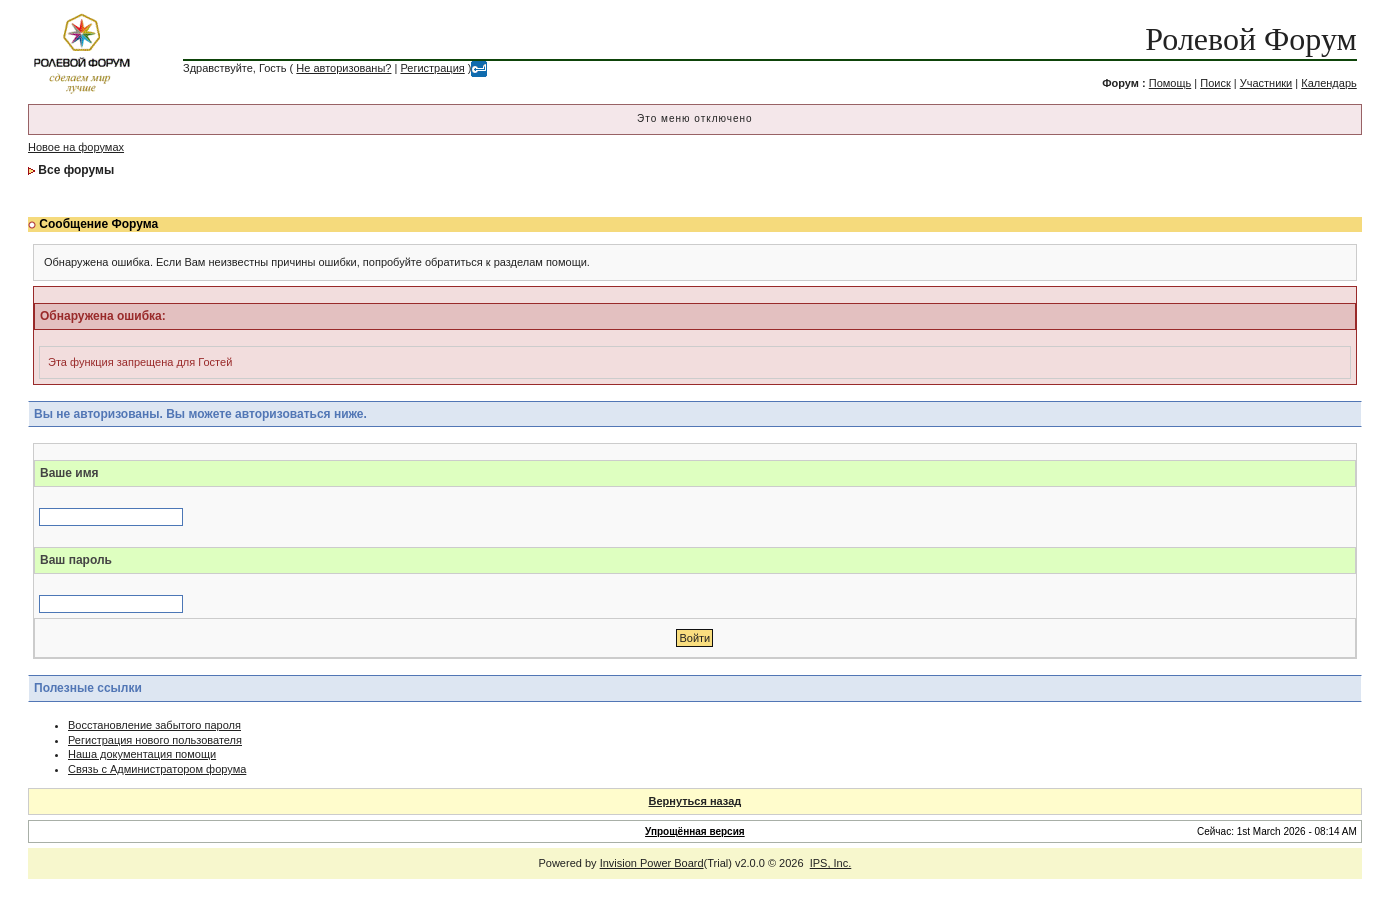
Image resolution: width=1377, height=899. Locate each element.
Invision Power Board (652, 863)
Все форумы (76, 170)
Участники (1266, 83)
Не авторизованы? (343, 68)
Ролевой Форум (1250, 39)
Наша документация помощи (142, 754)
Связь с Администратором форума (157, 769)
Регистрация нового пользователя (155, 740)
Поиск (1215, 83)
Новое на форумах (76, 147)
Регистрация (432, 68)
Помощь (1170, 83)
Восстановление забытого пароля (154, 725)
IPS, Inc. (831, 863)
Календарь (1329, 83)
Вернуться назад (695, 801)
